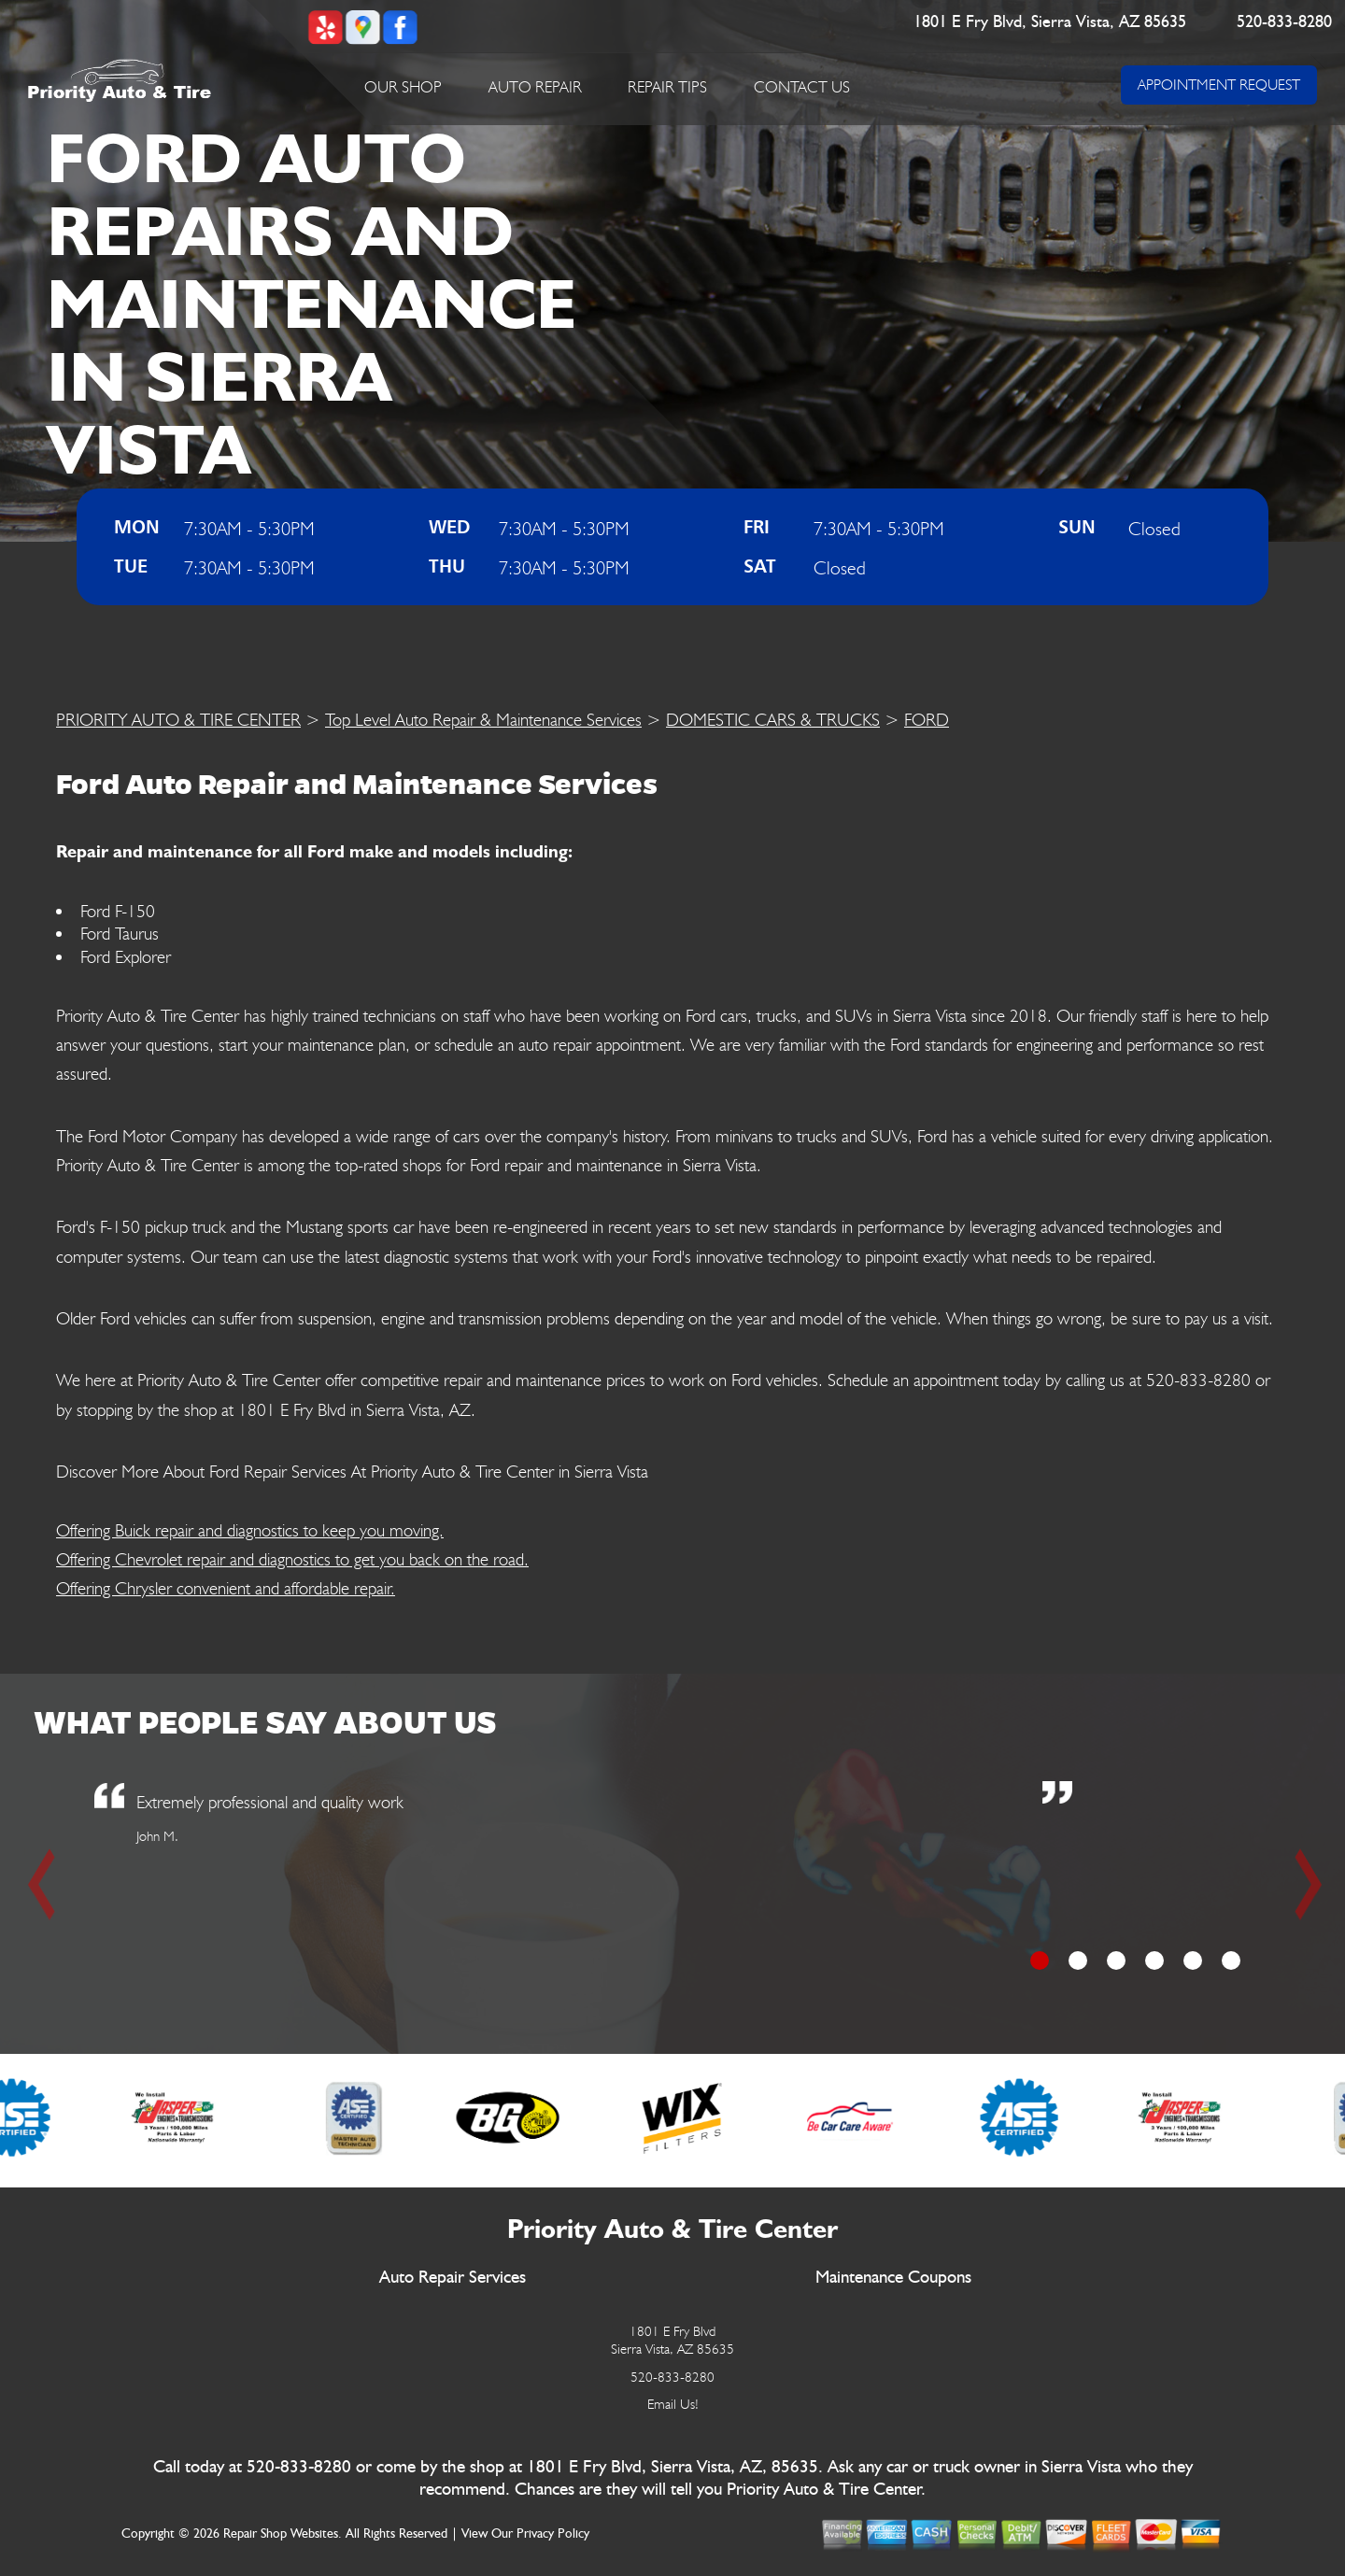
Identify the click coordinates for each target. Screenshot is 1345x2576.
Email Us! (673, 2404)
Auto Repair (535, 87)
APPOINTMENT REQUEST (1219, 84)
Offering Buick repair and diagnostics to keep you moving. (250, 1530)
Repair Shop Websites (280, 2534)
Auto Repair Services (452, 2277)
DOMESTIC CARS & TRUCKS (773, 719)
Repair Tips (667, 87)
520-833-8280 (1285, 22)
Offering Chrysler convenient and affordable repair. (225, 1588)
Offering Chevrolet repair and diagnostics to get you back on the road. (292, 1559)
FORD (926, 719)
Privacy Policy (553, 2534)
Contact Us (802, 87)
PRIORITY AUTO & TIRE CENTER (178, 719)
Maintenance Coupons (893, 2277)
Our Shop (403, 87)
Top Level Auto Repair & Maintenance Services (483, 719)
